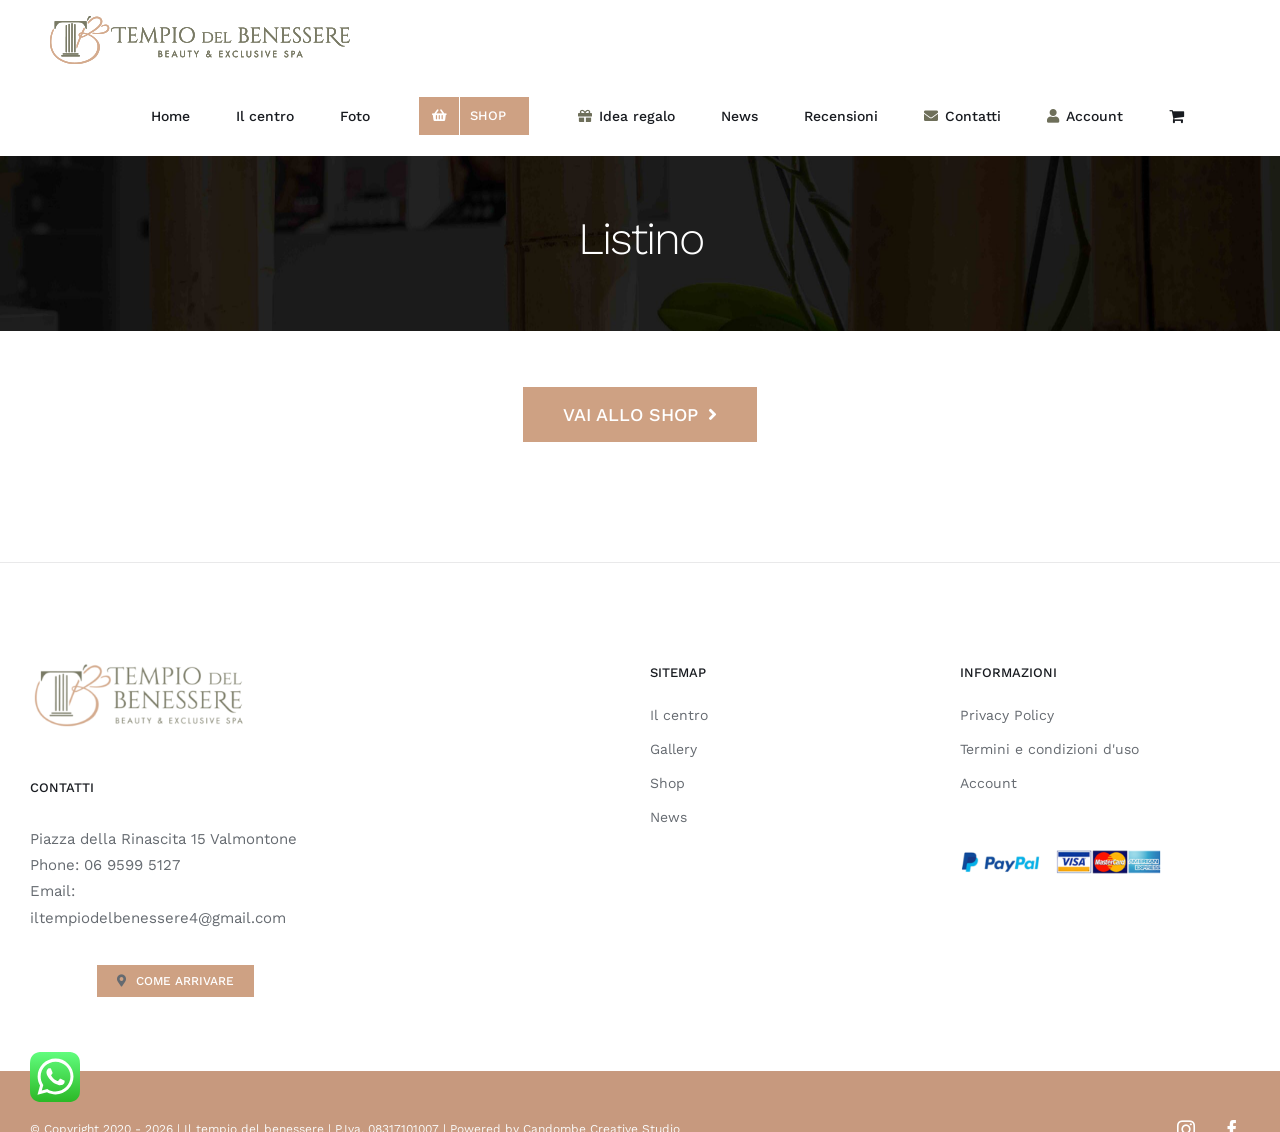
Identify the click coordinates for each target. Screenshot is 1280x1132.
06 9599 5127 (132, 865)
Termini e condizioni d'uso (1049, 749)
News (668, 817)
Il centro (679, 715)
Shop (667, 783)
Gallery (673, 749)
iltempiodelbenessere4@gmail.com (158, 918)
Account (988, 783)
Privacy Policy (1007, 715)
